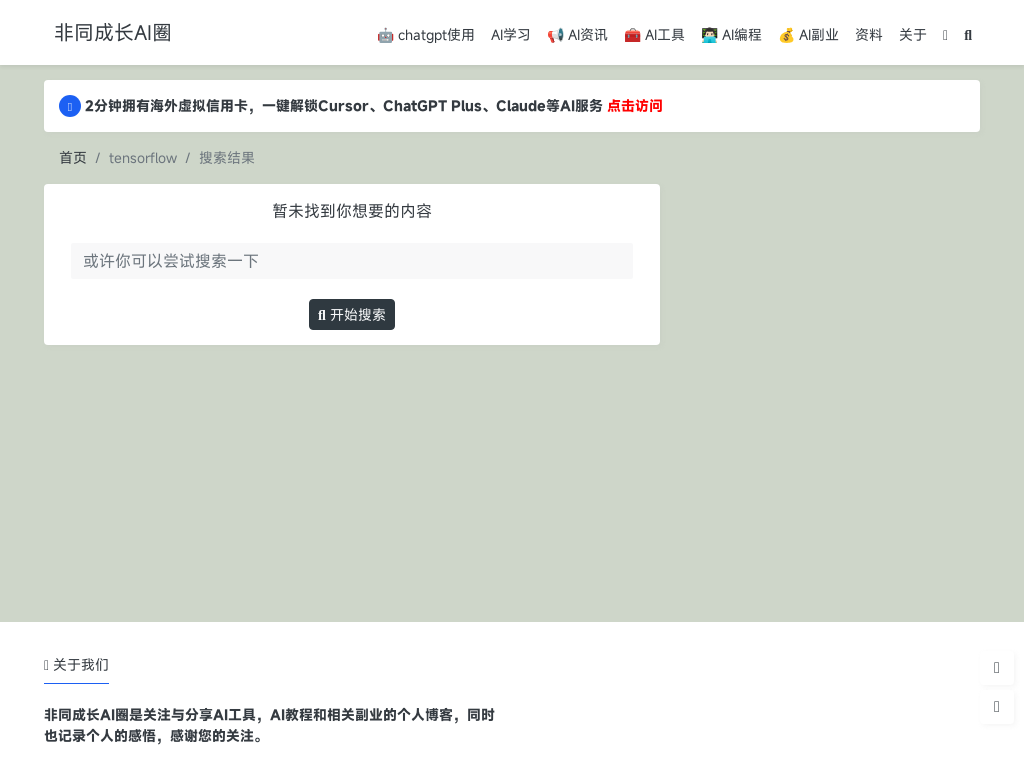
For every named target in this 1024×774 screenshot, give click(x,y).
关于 (913, 34)
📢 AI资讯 (577, 34)
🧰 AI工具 (654, 34)
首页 (73, 157)
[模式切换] (945, 34)
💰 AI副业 (808, 34)
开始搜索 (352, 314)
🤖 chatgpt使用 (426, 34)
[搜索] (968, 34)
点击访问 (635, 105)
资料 (869, 34)
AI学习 (511, 34)
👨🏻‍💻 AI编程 (731, 34)
